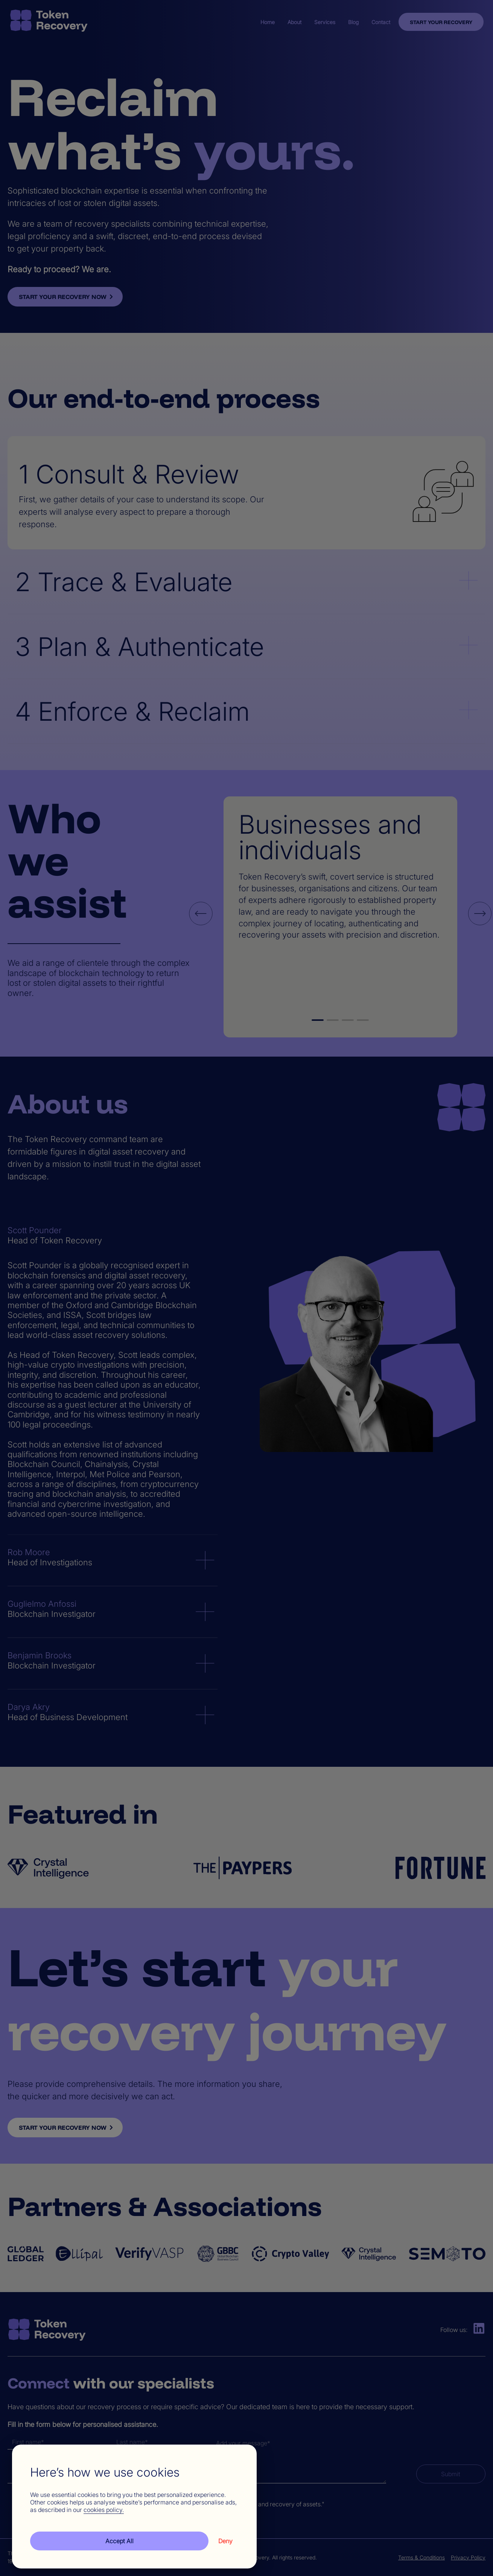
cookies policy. (104, 2509)
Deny (225, 2541)
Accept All (119, 2541)
